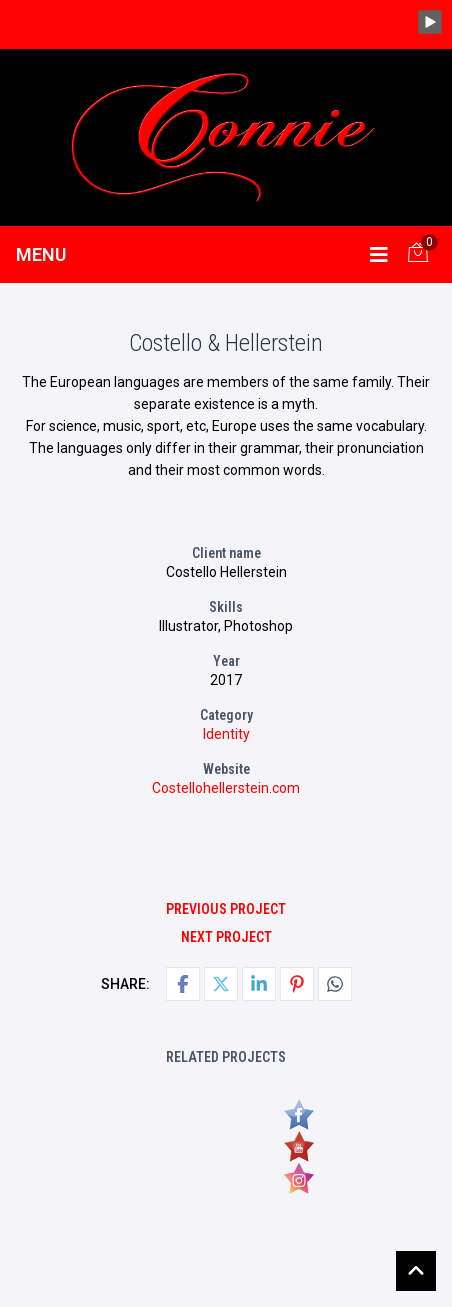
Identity (226, 734)
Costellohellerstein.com (226, 788)
